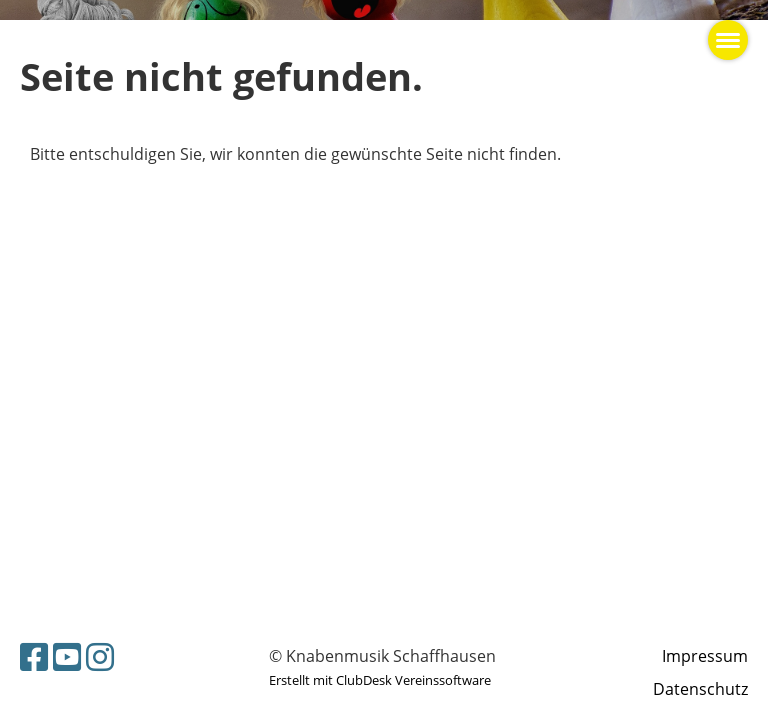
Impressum (705, 656)
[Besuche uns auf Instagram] (100, 656)
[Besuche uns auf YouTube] (67, 656)
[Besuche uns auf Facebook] (34, 656)
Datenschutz (700, 689)
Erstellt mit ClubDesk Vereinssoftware (380, 680)
